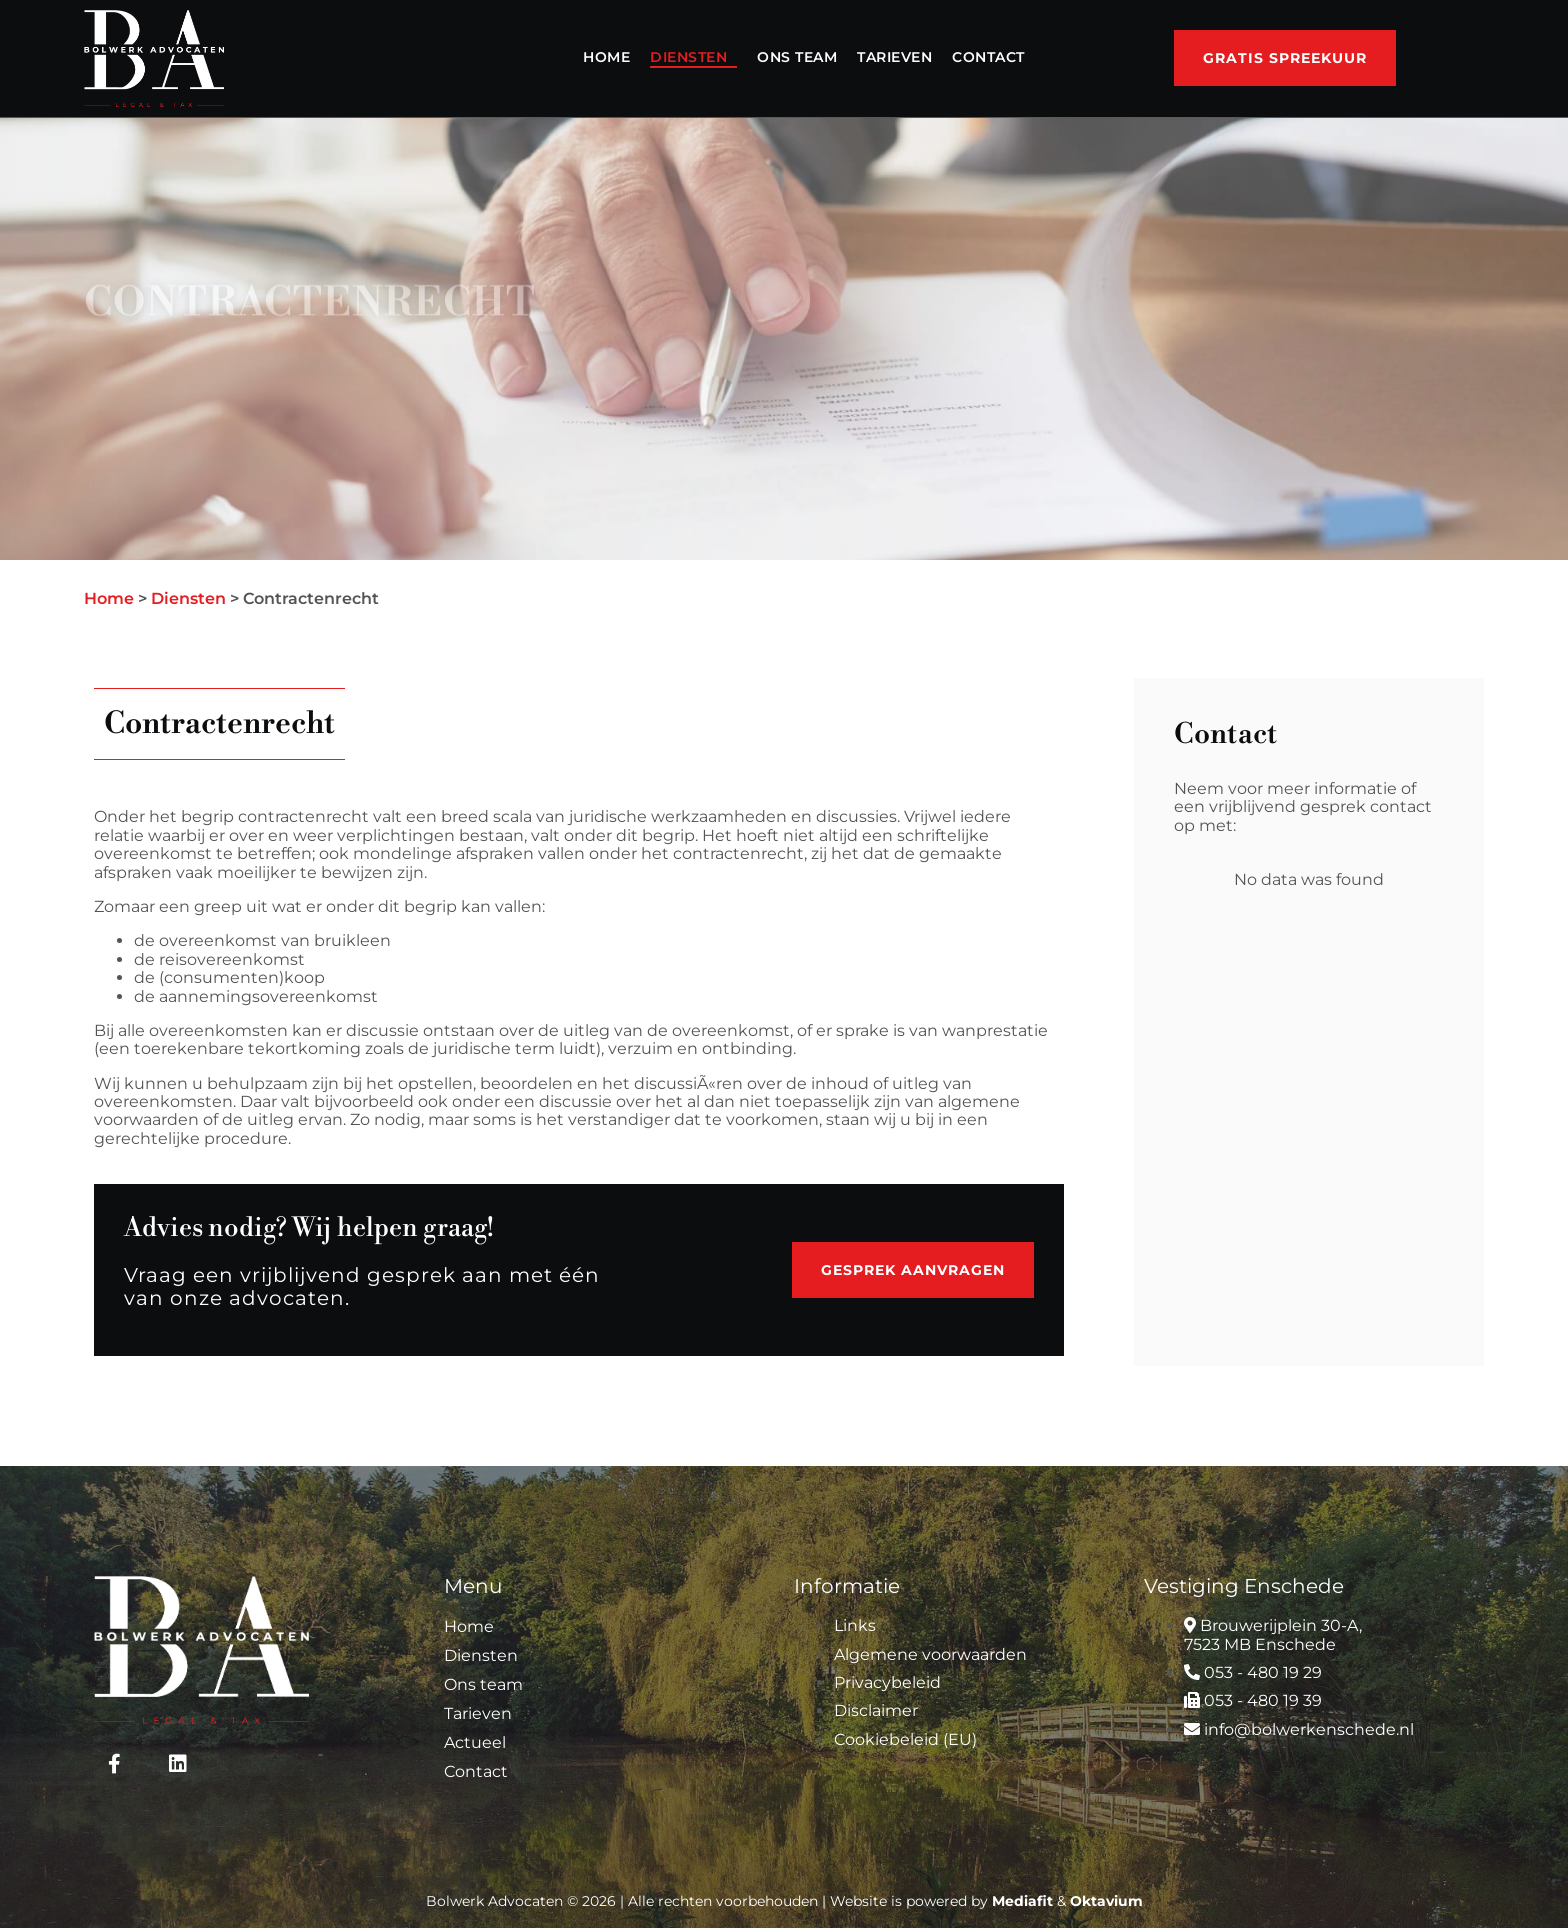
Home (606, 57)
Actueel (475, 1742)
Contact (988, 57)
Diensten (688, 57)
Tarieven (894, 57)
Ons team (797, 57)
